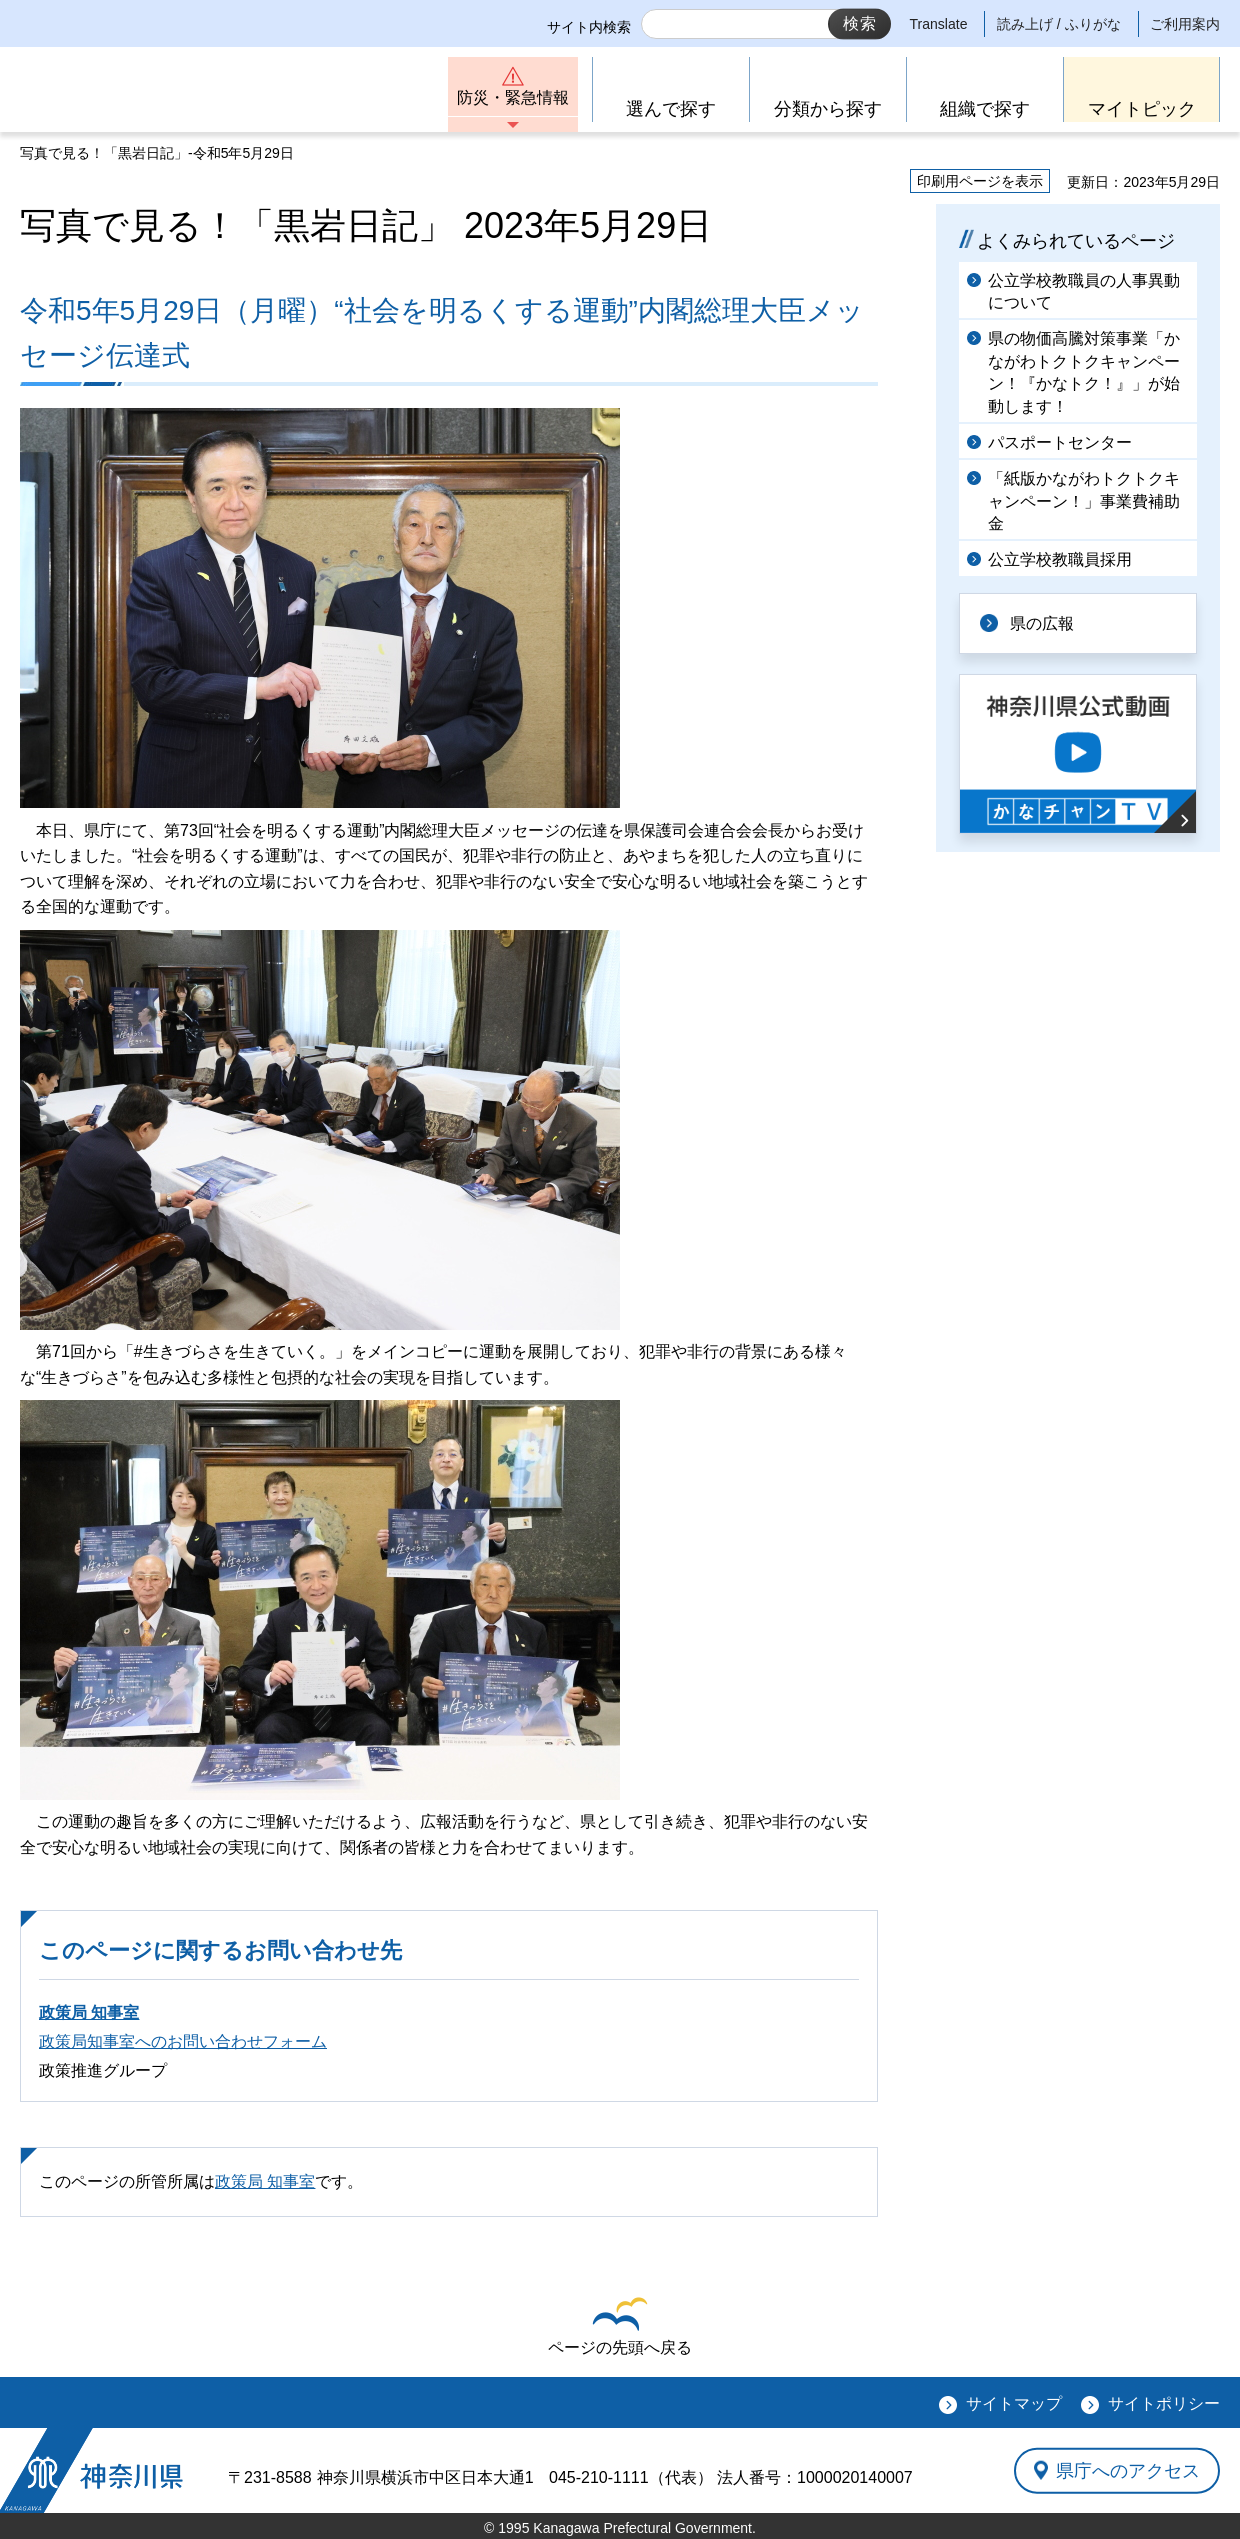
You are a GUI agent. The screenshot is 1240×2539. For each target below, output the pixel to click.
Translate (939, 24)
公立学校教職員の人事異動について (1084, 291)
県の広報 (1042, 623)
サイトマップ (1014, 2403)
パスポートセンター (1060, 442)
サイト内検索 (589, 27)
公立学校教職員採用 (1060, 559)
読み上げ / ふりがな (1059, 24)
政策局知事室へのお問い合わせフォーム (183, 2041)
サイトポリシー (1164, 2403)
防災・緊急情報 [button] (513, 97)
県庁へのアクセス (1128, 2470)
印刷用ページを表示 (980, 181)
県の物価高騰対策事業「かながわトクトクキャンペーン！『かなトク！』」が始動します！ (1084, 372)
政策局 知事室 (89, 2012)
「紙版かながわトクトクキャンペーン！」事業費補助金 (1084, 501)
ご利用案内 (1185, 24)
